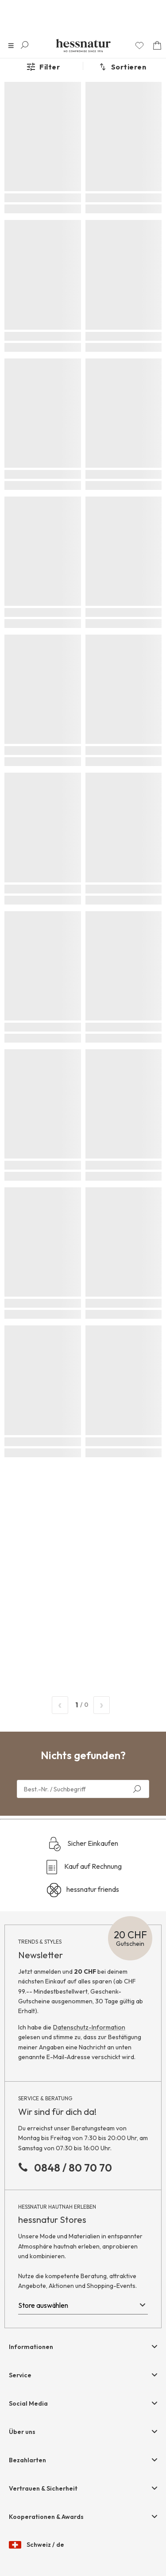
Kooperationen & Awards (46, 2517)
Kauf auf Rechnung (83, 1867)
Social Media (28, 2403)
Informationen (31, 2347)
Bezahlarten (27, 2460)
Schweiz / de (36, 2545)
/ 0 (81, 1705)
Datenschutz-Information (89, 2027)
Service (20, 2375)
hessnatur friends (83, 1890)
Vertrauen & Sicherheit (43, 2488)
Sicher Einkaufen (83, 1844)
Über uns (22, 2432)
